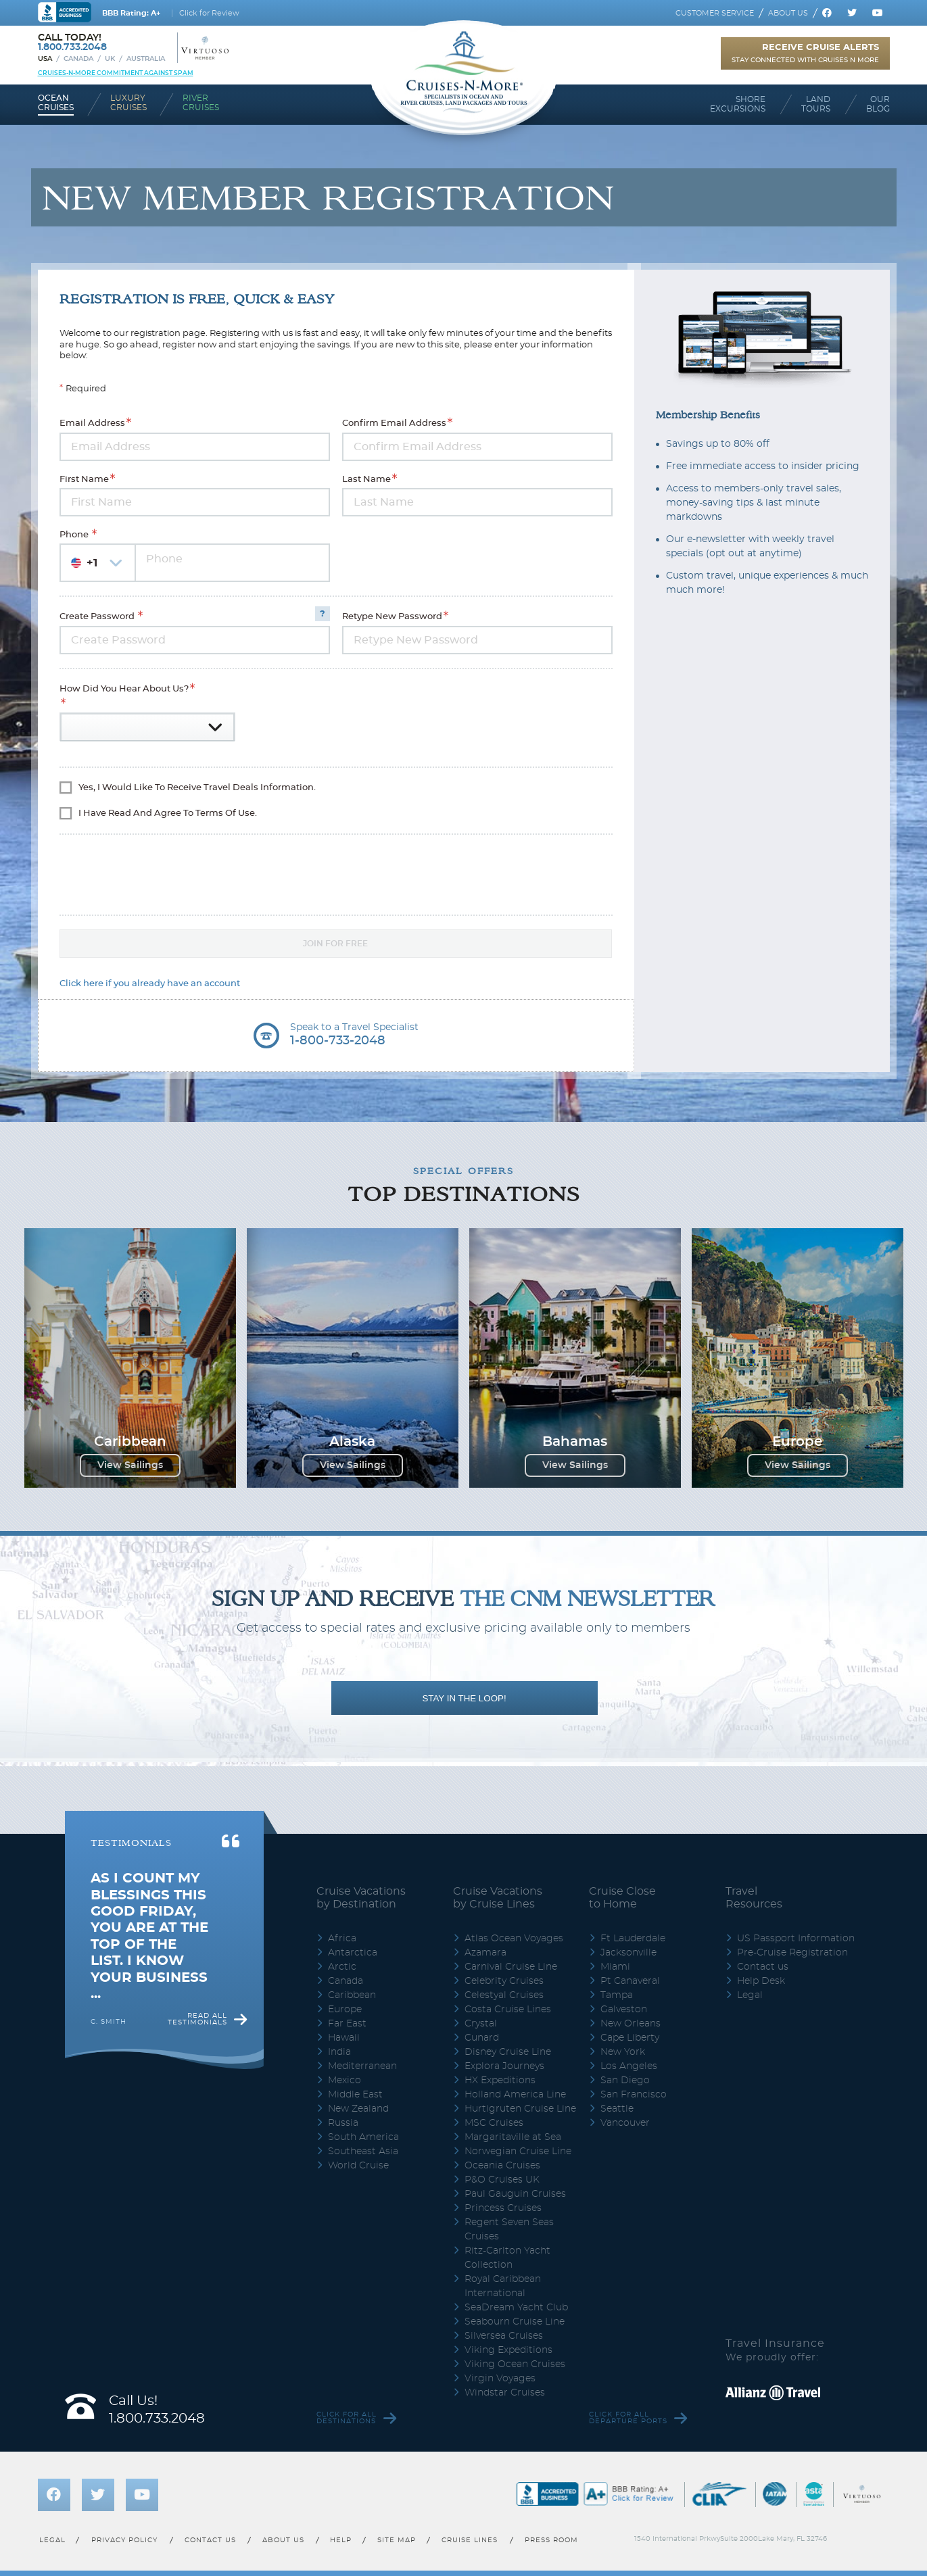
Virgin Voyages (500, 2378)
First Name (84, 479)
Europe (345, 2009)
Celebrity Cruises (504, 1981)
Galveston (623, 2009)
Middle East (355, 2094)
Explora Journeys (504, 2066)
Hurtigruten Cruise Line (520, 2109)
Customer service (714, 13)
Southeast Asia (363, 2151)
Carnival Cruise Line (511, 1967)
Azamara (485, 1953)
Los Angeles (628, 2066)
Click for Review (209, 13)
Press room (551, 2540)
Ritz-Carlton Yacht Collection (507, 2258)
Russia (343, 2123)
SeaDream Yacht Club (516, 2307)
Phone (75, 535)
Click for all (346, 2418)
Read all (197, 2019)
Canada (78, 58)
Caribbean (352, 1995)
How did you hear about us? (124, 689)
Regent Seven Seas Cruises (509, 2229)
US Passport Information (796, 1938)
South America (363, 2137)
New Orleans (630, 2023)
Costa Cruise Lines (508, 2009)
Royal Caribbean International (503, 2286)
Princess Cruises (503, 2208)
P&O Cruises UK (502, 2180)
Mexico (344, 2080)
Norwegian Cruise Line (518, 2151)
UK (110, 58)
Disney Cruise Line (508, 2052)
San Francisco (633, 2094)
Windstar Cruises (505, 2393)
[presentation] (139, 868)
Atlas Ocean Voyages (514, 1938)
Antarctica (352, 1953)
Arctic (342, 1967)
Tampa (616, 1995)
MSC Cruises (494, 2123)
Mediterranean (362, 2066)
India (339, 2052)
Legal (750, 1995)
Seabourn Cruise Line (515, 2322)
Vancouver (625, 2123)
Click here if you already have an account (150, 983)
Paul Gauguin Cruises (515, 2194)
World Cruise (358, 2165)
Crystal (481, 2023)
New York (622, 2052)
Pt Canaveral (630, 1981)
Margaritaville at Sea (513, 2137)
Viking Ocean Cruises (515, 2364)
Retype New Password (392, 617)
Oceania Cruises (502, 2165)
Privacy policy (124, 2540)
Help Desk (761, 1981)
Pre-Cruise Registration (792, 1953)
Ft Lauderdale (632, 1938)
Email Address (92, 424)
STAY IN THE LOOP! (464, 1698)
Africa (342, 1938)
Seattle (617, 2109)
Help (341, 2540)
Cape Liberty (629, 2038)
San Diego (625, 2080)
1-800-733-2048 (337, 1041)
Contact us (762, 1967)
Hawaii (344, 2038)
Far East (347, 2023)
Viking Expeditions (508, 2350)
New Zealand (358, 2109)
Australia (145, 58)
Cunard (482, 2038)
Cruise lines (470, 2540)
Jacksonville (628, 1953)
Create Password (98, 617)
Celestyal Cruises (504, 1995)
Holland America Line (515, 2094)
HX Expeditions (500, 2080)
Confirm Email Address (394, 424)
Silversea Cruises (504, 2336)
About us (788, 13)
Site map (396, 2540)
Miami (615, 1967)
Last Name (366, 479)
